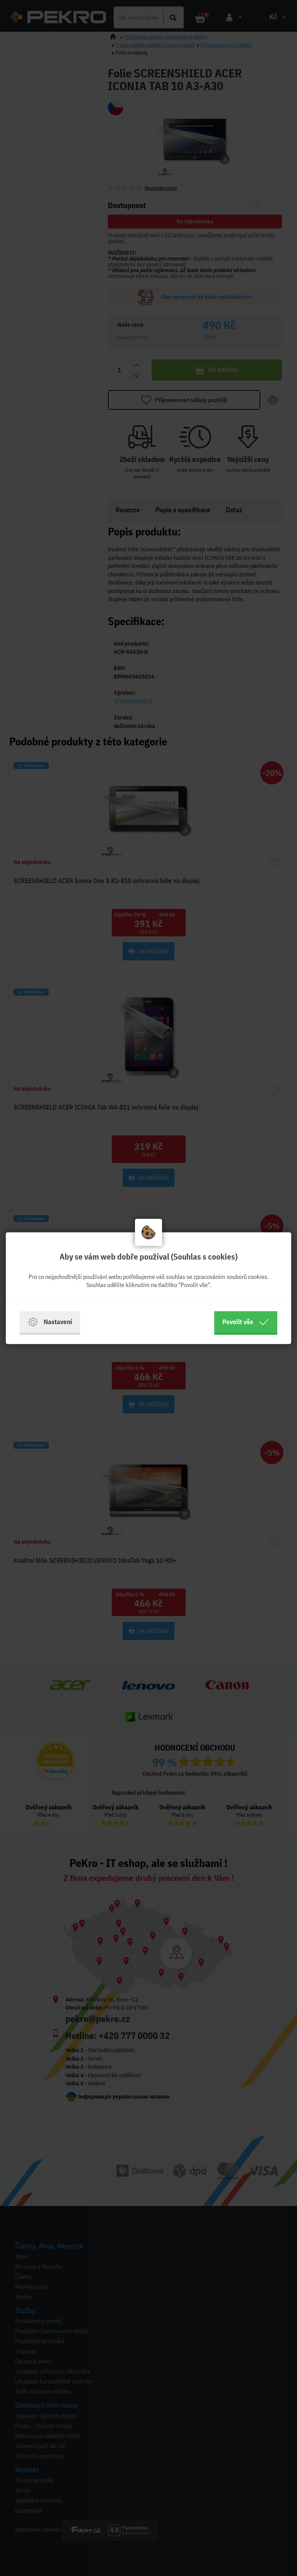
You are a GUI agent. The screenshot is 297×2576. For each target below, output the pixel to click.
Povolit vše (245, 1322)
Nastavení (50, 1322)
